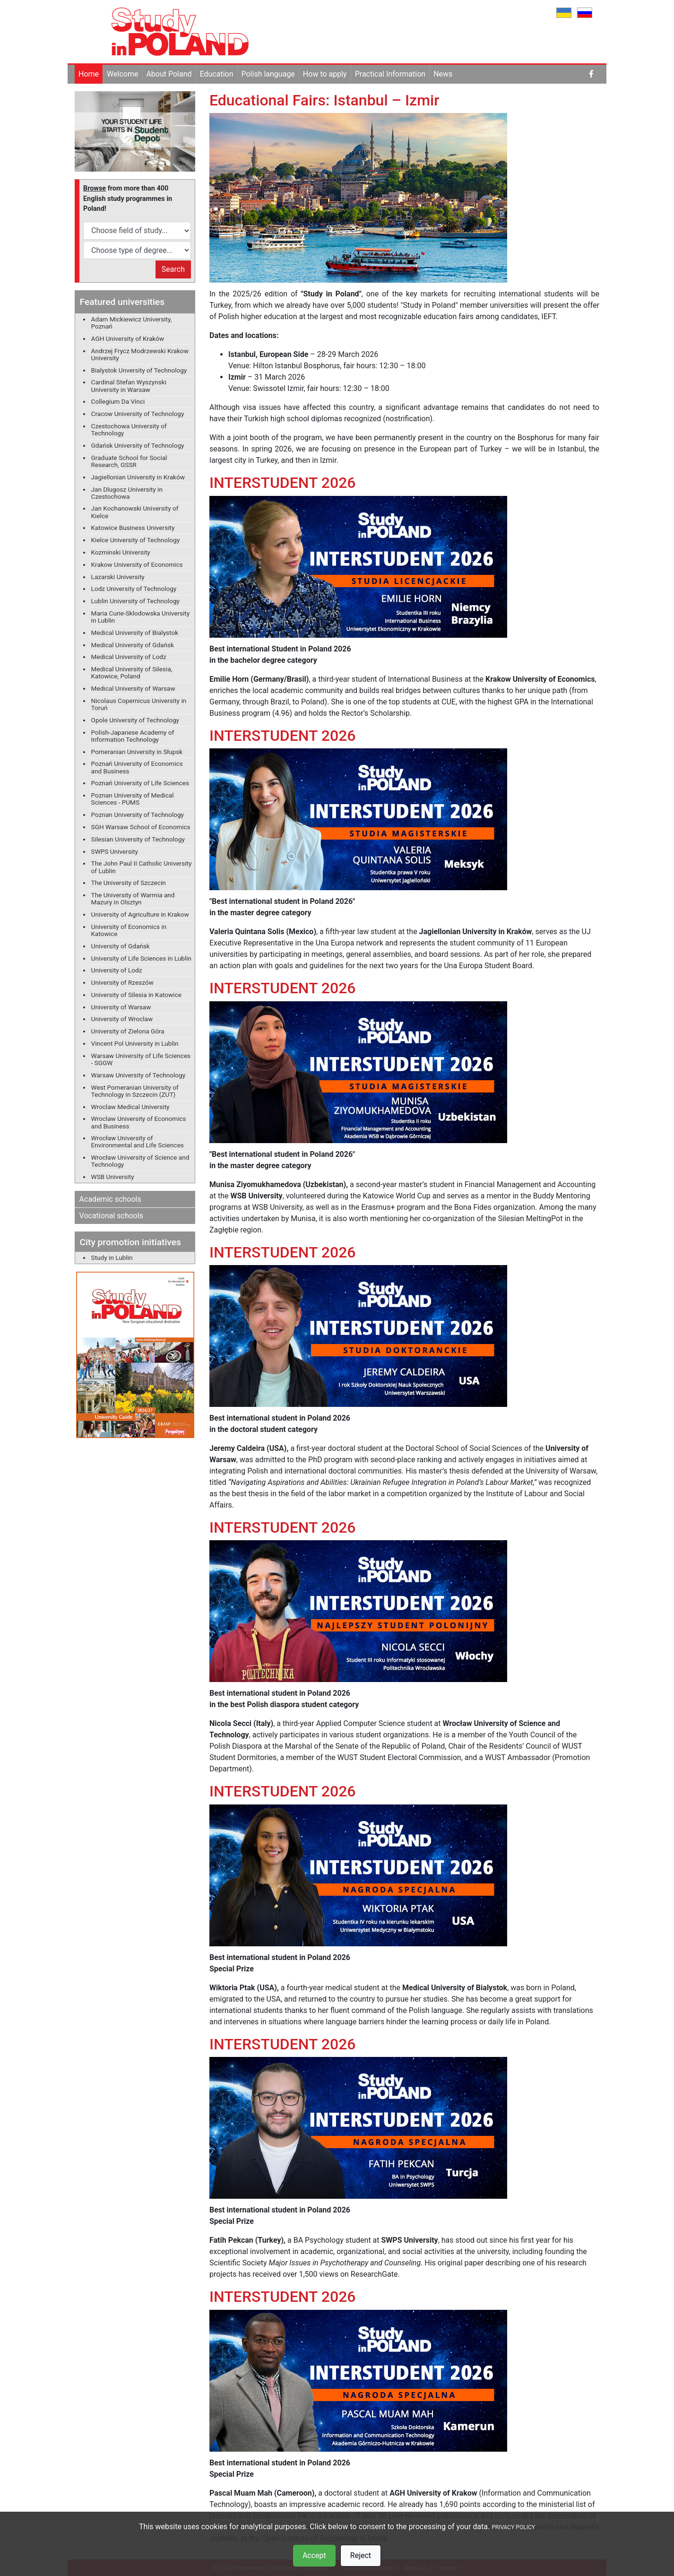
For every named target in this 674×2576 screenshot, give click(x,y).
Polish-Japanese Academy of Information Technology (132, 736)
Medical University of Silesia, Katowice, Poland (132, 672)
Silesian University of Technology (138, 839)
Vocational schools (111, 1215)
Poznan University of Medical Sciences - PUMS (132, 798)
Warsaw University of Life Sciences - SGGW (141, 1059)
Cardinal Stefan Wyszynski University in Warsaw (128, 385)
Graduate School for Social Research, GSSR (129, 461)
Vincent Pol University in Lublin (135, 1043)
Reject (360, 2555)
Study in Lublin (112, 1257)
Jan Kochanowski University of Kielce (135, 511)
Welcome (122, 73)
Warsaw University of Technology (138, 1075)
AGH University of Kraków (127, 338)
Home (88, 73)
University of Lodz (116, 970)
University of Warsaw (121, 1007)
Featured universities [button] (122, 301)
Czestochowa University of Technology (129, 429)
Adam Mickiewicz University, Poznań (131, 322)
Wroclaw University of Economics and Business (138, 1122)
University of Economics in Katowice (129, 930)
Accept (314, 2555)
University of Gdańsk (120, 946)
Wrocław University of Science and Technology (140, 1161)
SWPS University (114, 851)
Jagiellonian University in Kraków (138, 477)
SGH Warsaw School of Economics (140, 827)
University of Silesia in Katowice (136, 994)
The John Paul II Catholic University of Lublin (141, 866)
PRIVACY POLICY (513, 2527)
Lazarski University (118, 577)
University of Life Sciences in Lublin (141, 958)
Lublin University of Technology (135, 601)
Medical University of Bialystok (134, 632)
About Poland (168, 73)
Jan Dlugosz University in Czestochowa (127, 493)
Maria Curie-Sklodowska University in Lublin (140, 616)
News (442, 73)
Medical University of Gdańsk (132, 645)
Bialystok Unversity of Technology (139, 370)
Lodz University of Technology (134, 588)
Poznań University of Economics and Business (137, 767)
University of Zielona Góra (127, 1031)
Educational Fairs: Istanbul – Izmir (324, 100)
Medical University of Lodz (128, 656)
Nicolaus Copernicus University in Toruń (139, 704)
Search (173, 269)
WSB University (112, 1176)
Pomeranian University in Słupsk (137, 751)
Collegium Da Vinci (118, 401)
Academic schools (110, 1199)
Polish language (268, 73)
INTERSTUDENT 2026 (282, 483)
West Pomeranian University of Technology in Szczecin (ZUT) (135, 1091)
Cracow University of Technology (137, 413)
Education (216, 73)
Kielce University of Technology (135, 540)
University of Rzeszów (122, 982)
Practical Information (390, 73)
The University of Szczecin (128, 882)
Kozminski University (120, 552)
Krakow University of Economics (137, 564)
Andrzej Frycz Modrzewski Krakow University (140, 354)
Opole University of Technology (135, 720)
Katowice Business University (133, 527)
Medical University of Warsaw (133, 688)
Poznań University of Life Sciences (140, 783)
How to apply (325, 73)
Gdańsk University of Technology (137, 445)
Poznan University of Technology (137, 814)
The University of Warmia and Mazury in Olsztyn (133, 898)
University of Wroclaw (122, 1019)
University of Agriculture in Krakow (140, 914)
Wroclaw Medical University (130, 1106)
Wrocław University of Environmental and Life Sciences (137, 1141)
